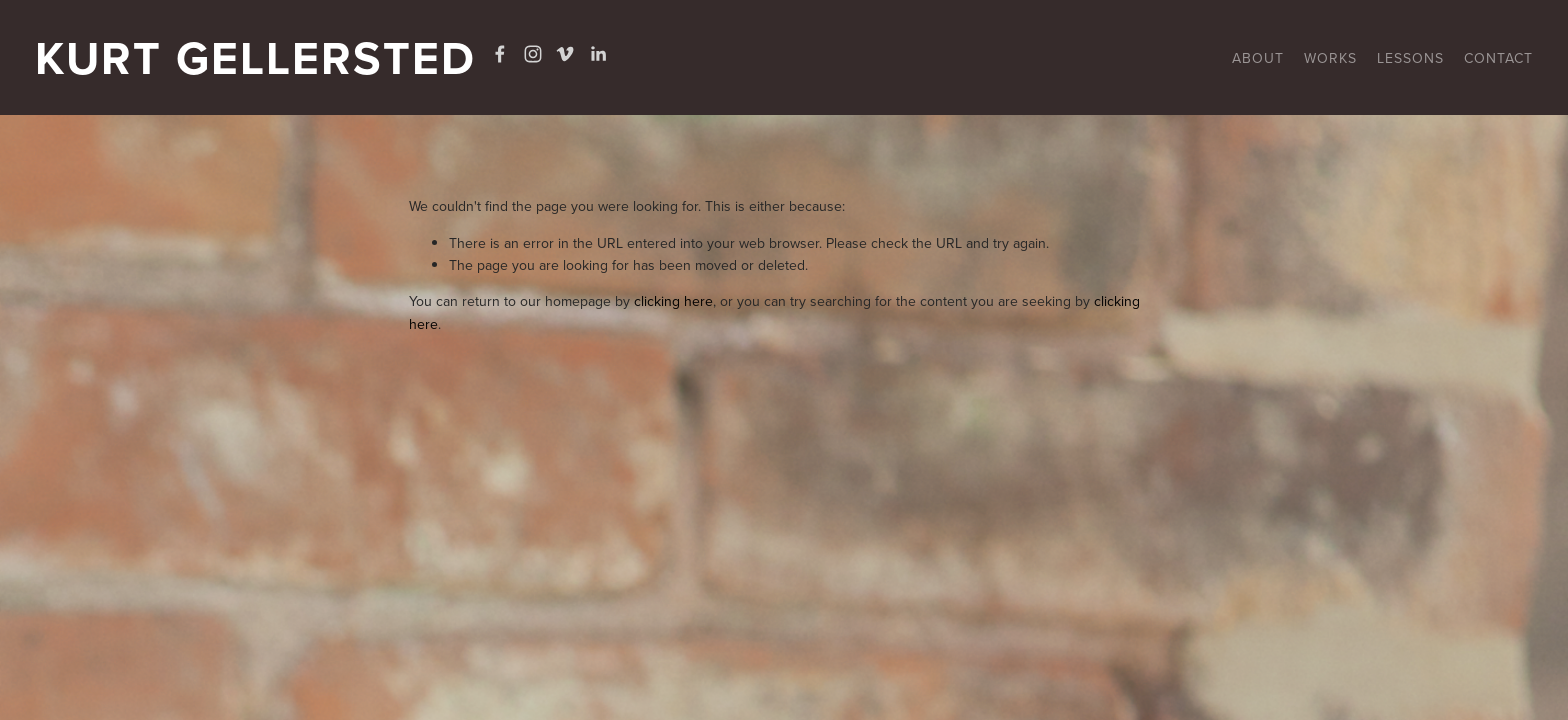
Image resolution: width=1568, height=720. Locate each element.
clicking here (673, 301)
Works (1330, 58)
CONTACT (1498, 58)
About (1258, 58)
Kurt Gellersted (255, 57)
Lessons (1410, 58)
